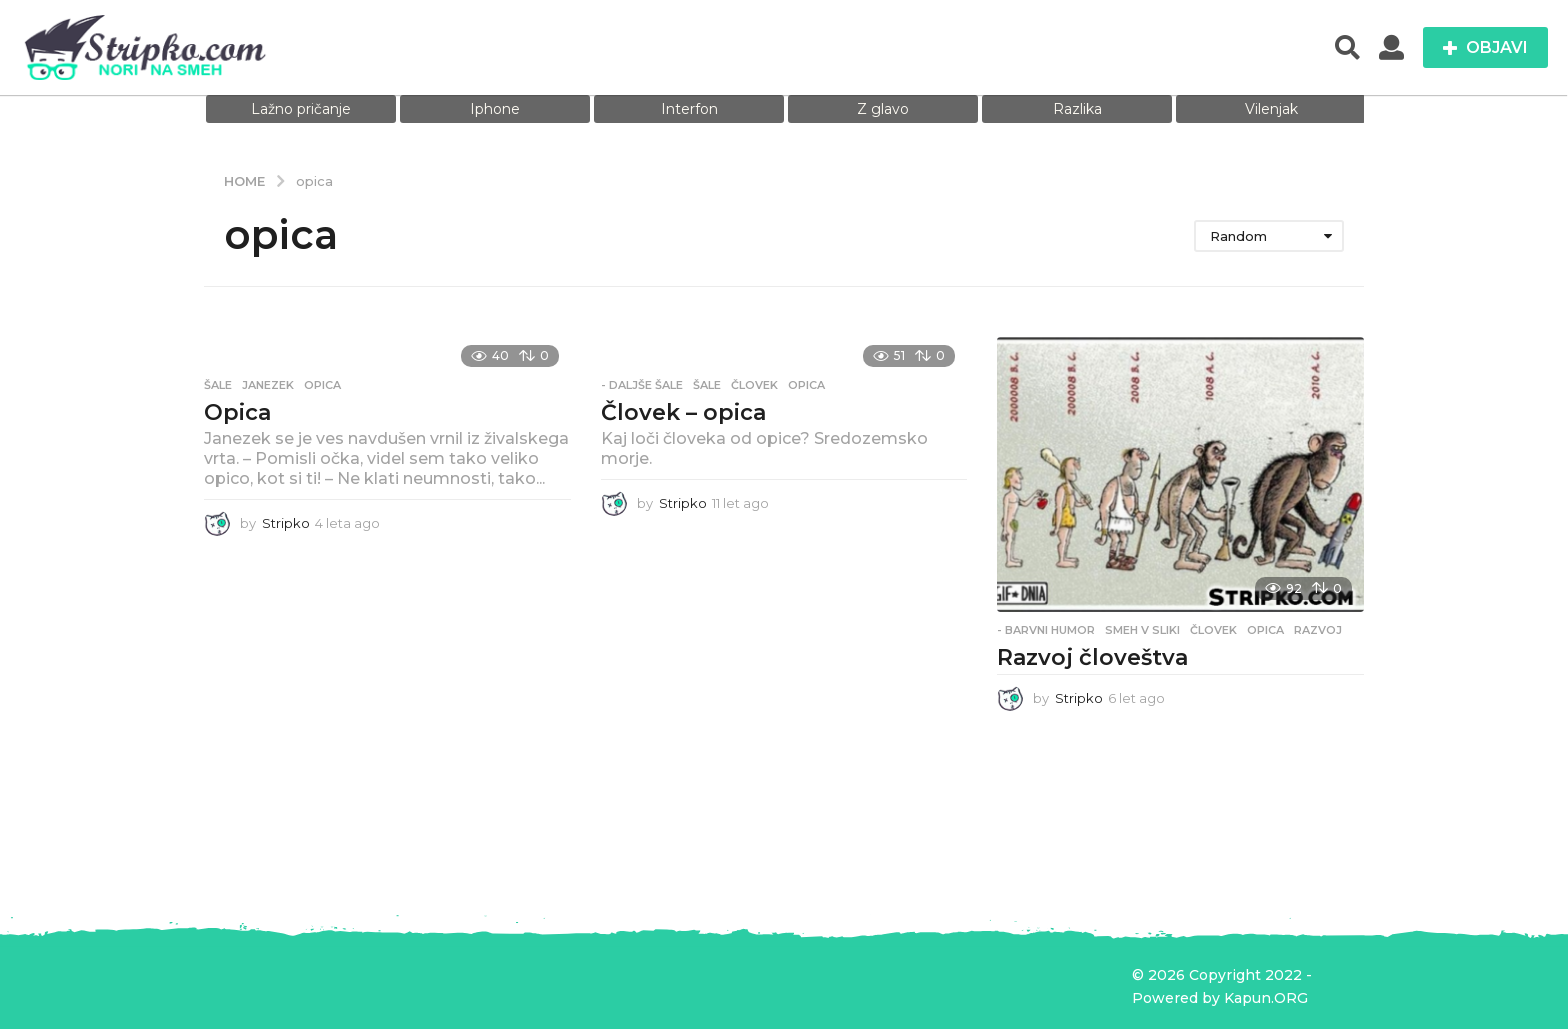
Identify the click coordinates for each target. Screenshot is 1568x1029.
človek (754, 385)
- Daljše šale (642, 385)
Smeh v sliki (1142, 630)
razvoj (1318, 630)
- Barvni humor (1046, 630)
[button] (1347, 48)
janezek (268, 385)
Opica (237, 412)
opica (322, 385)
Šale (218, 385)
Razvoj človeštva (1092, 657)
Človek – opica (683, 412)
